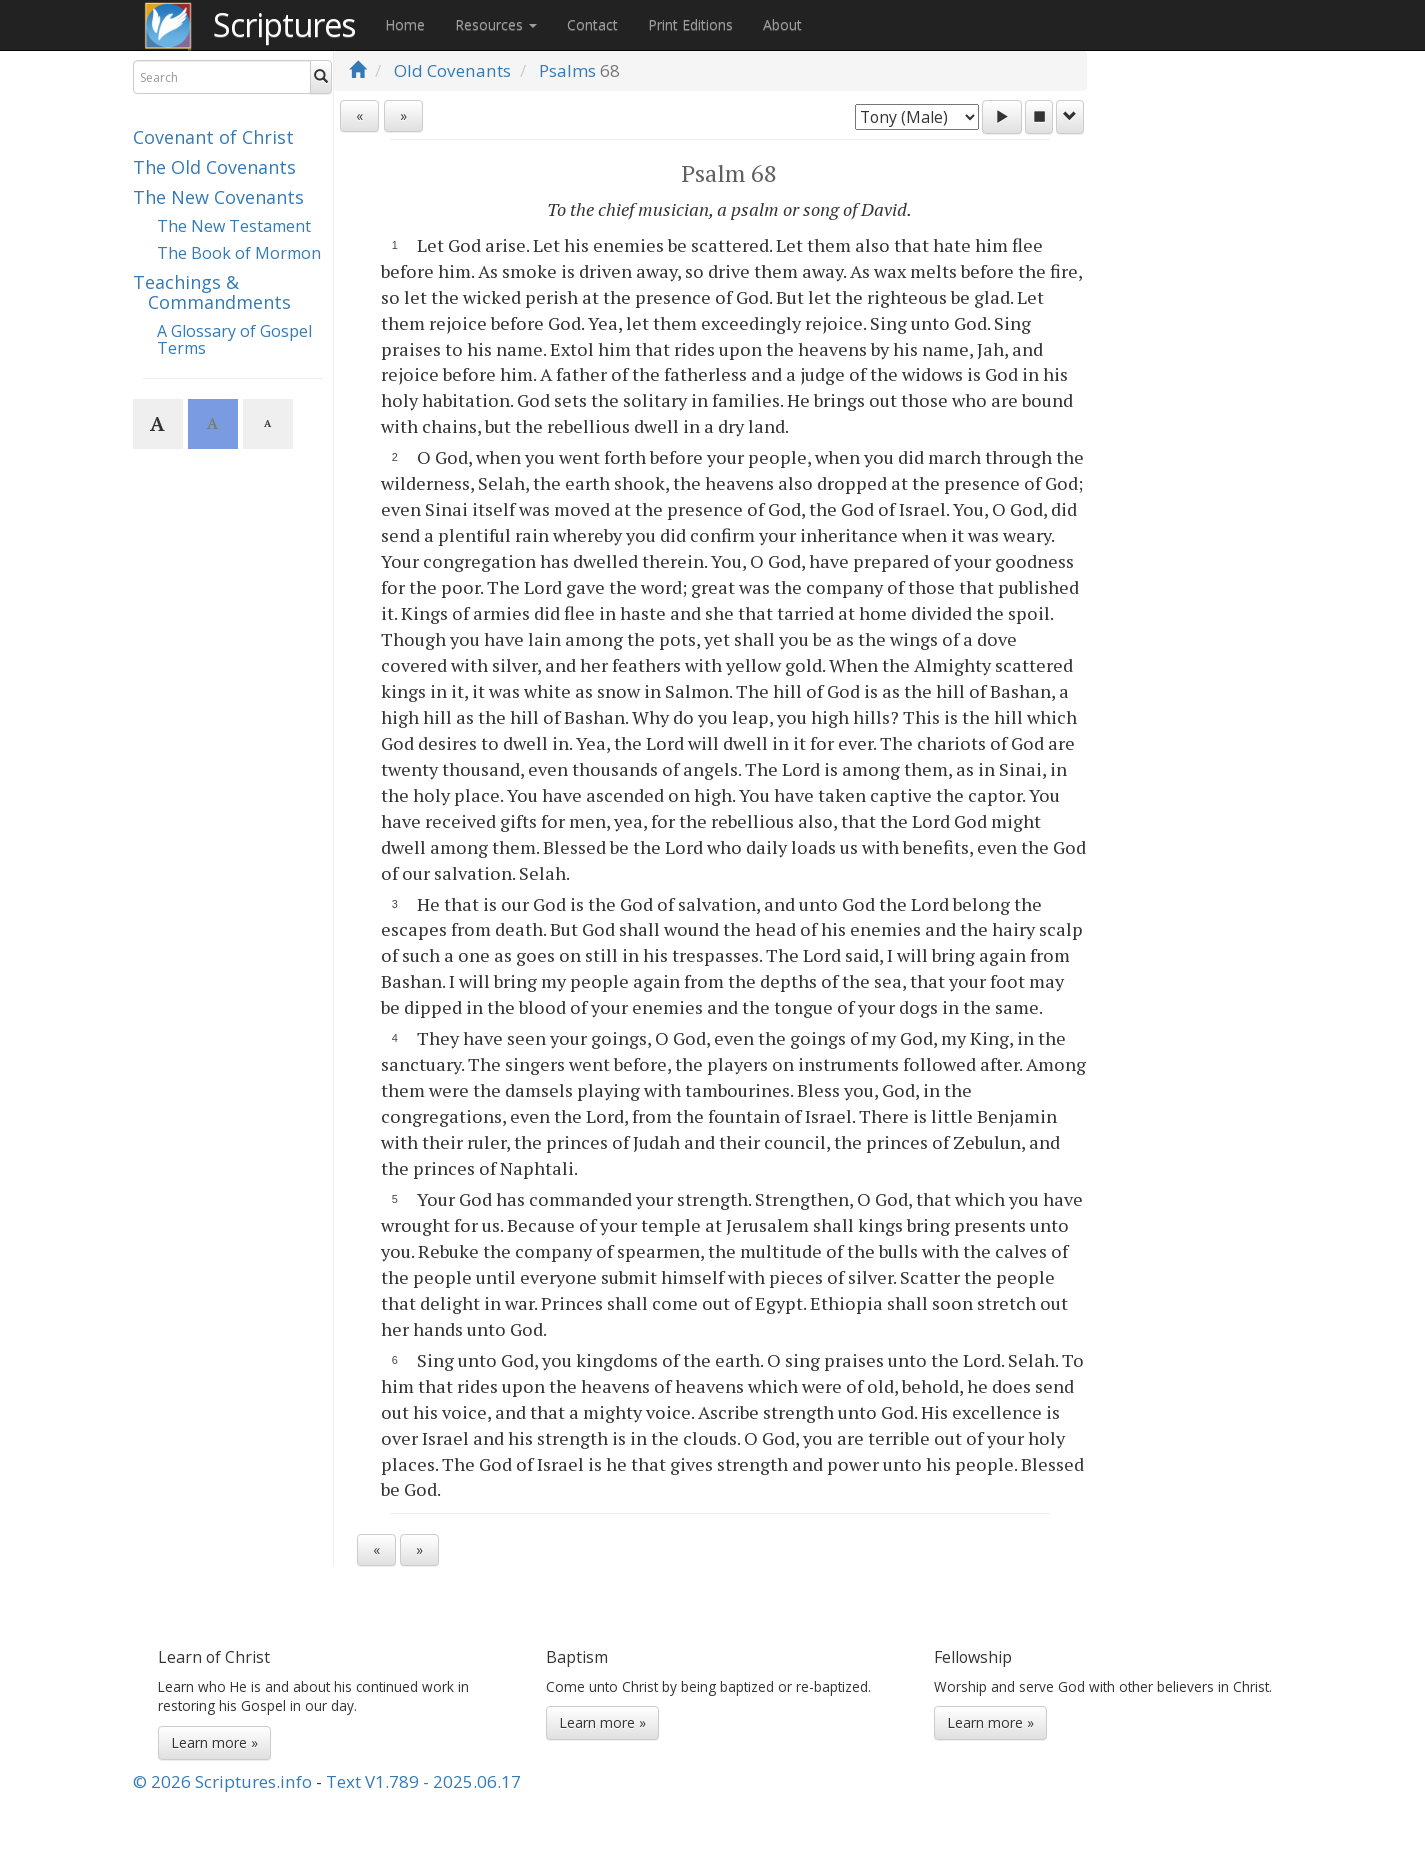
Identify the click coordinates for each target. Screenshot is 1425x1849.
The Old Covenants (214, 167)
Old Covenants (452, 70)
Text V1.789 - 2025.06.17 (423, 1781)
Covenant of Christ (213, 137)
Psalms (567, 70)
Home (405, 24)
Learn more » (214, 1742)
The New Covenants (218, 197)
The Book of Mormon (239, 253)
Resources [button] (496, 24)
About (782, 24)
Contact (592, 24)
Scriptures (284, 24)
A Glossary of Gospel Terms (234, 340)
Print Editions (690, 24)
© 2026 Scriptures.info (222, 1781)
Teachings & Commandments (212, 292)
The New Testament (234, 226)
